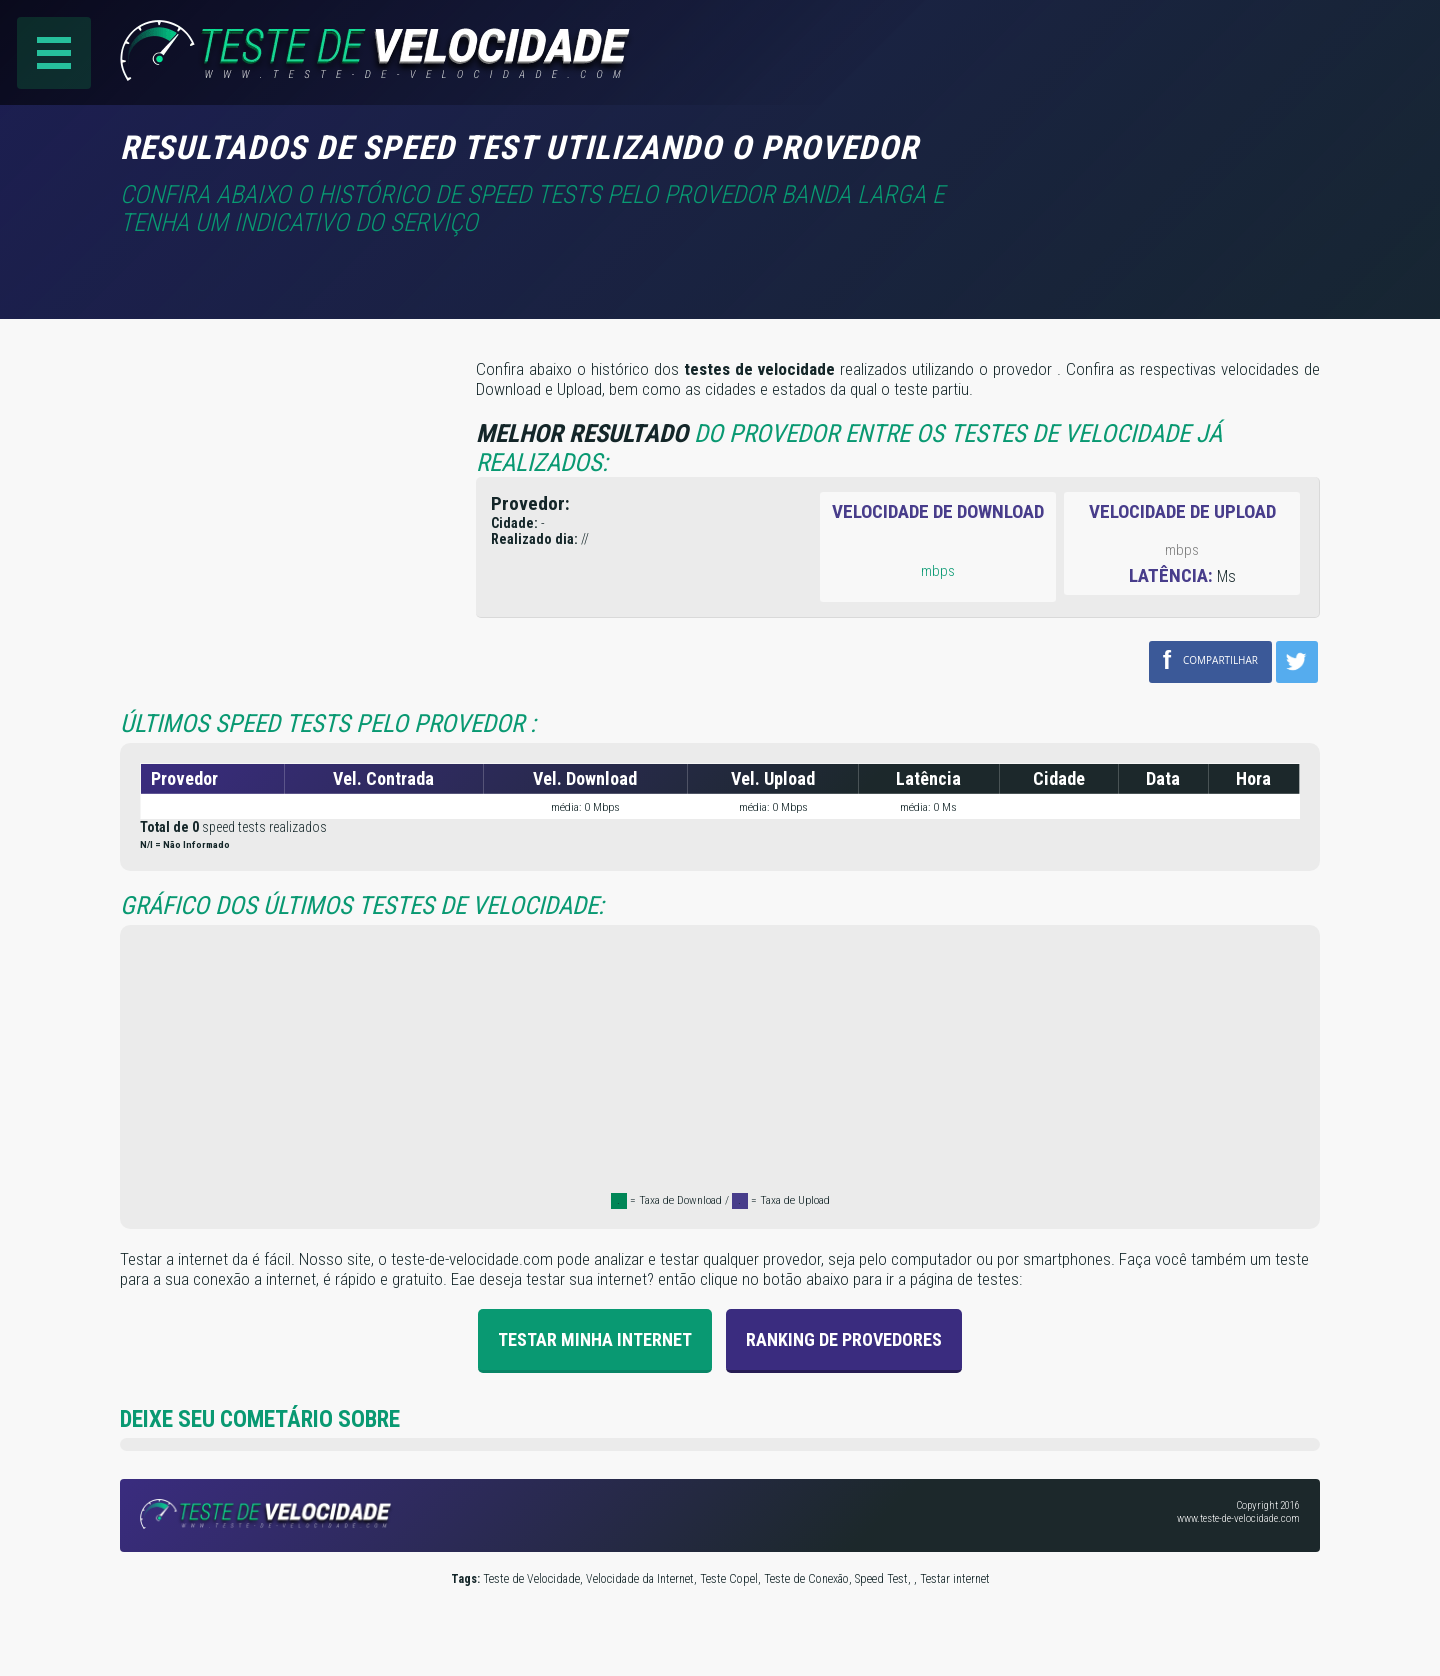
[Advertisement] (1152, 159)
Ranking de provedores (844, 1339)
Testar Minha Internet (595, 1339)
